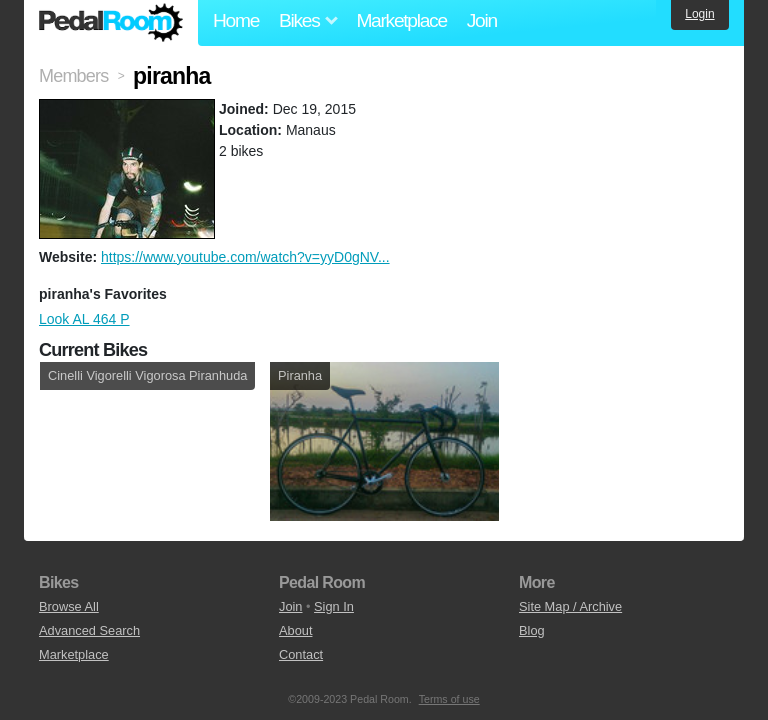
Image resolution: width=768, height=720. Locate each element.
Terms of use (449, 699)
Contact (301, 654)
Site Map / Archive (570, 606)
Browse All (69, 606)
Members (73, 76)
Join (482, 20)
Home (236, 20)
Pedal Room (111, 23)
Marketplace (401, 20)
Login (699, 14)
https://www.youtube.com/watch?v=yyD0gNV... (245, 257)
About (295, 630)
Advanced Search (89, 630)
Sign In (334, 606)
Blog (532, 630)
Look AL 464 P (84, 319)
